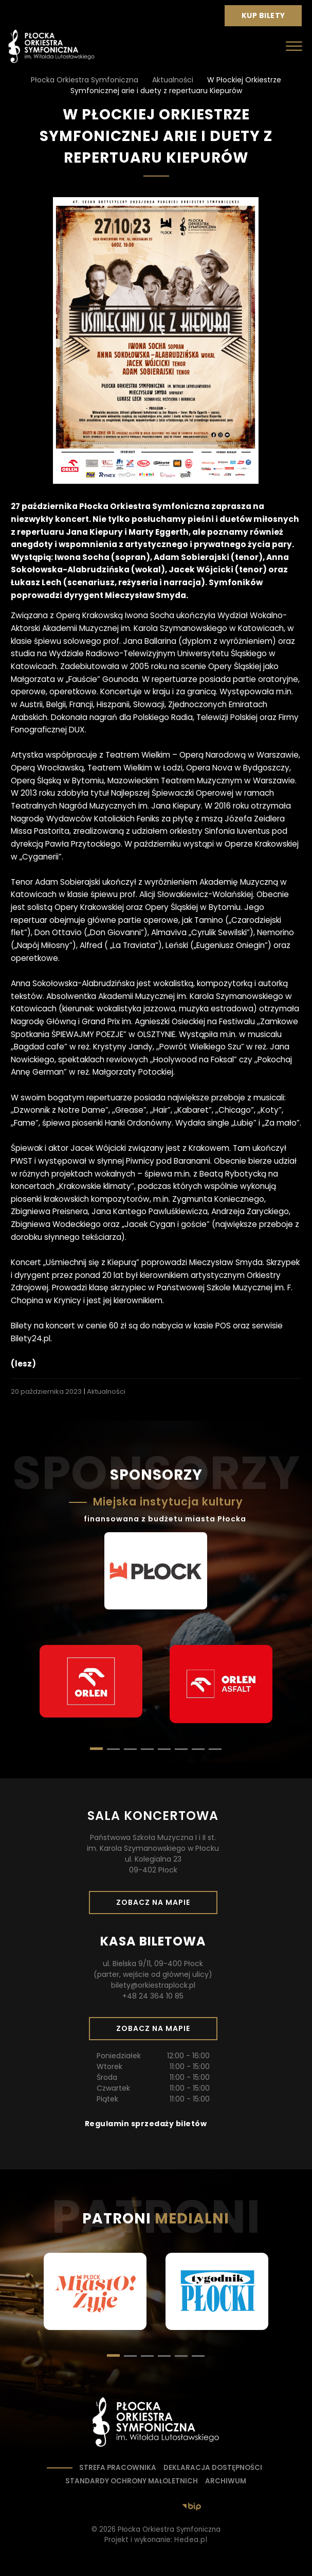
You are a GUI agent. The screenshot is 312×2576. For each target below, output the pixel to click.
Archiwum (225, 2481)
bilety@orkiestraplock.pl (153, 1985)
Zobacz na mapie (156, 1905)
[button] (113, 1749)
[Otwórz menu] (294, 46)
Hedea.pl (190, 2540)
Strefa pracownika (117, 2468)
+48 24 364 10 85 (152, 1996)
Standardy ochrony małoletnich (131, 2481)
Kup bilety (267, 18)
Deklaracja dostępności (212, 2468)
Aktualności (106, 1391)
